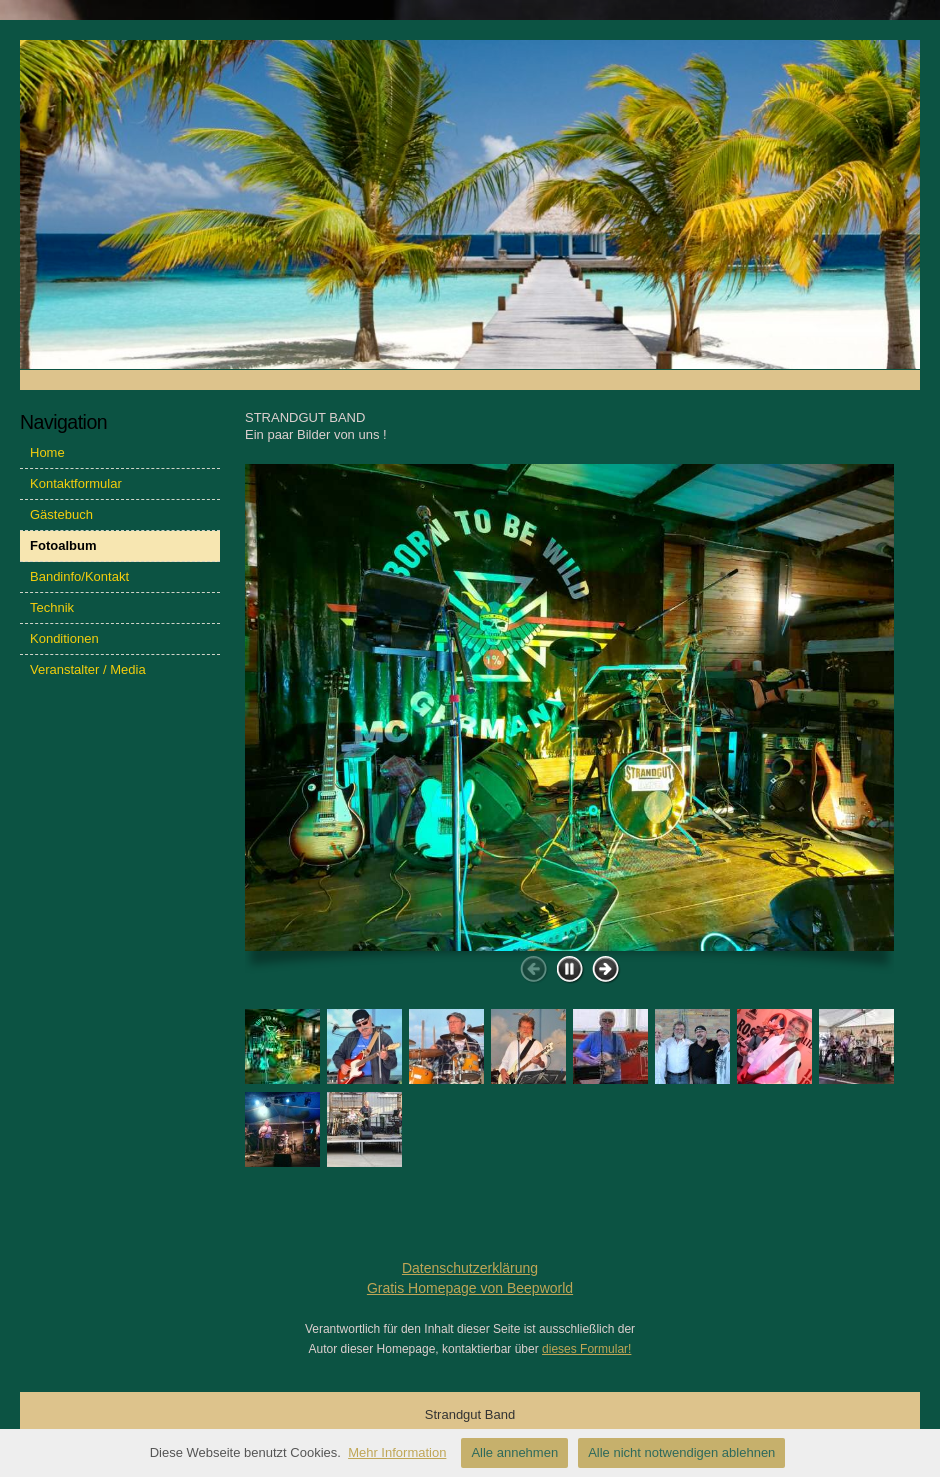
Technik (52, 607)
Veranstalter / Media (88, 669)
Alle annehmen (514, 1452)
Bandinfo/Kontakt (79, 576)
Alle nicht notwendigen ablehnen (681, 1452)
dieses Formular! (586, 1349)
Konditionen (64, 638)
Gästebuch (61, 514)
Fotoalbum (63, 545)
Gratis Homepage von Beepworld (470, 1288)
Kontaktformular (76, 483)
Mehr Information (397, 1452)
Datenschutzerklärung (470, 1268)
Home (47, 452)
